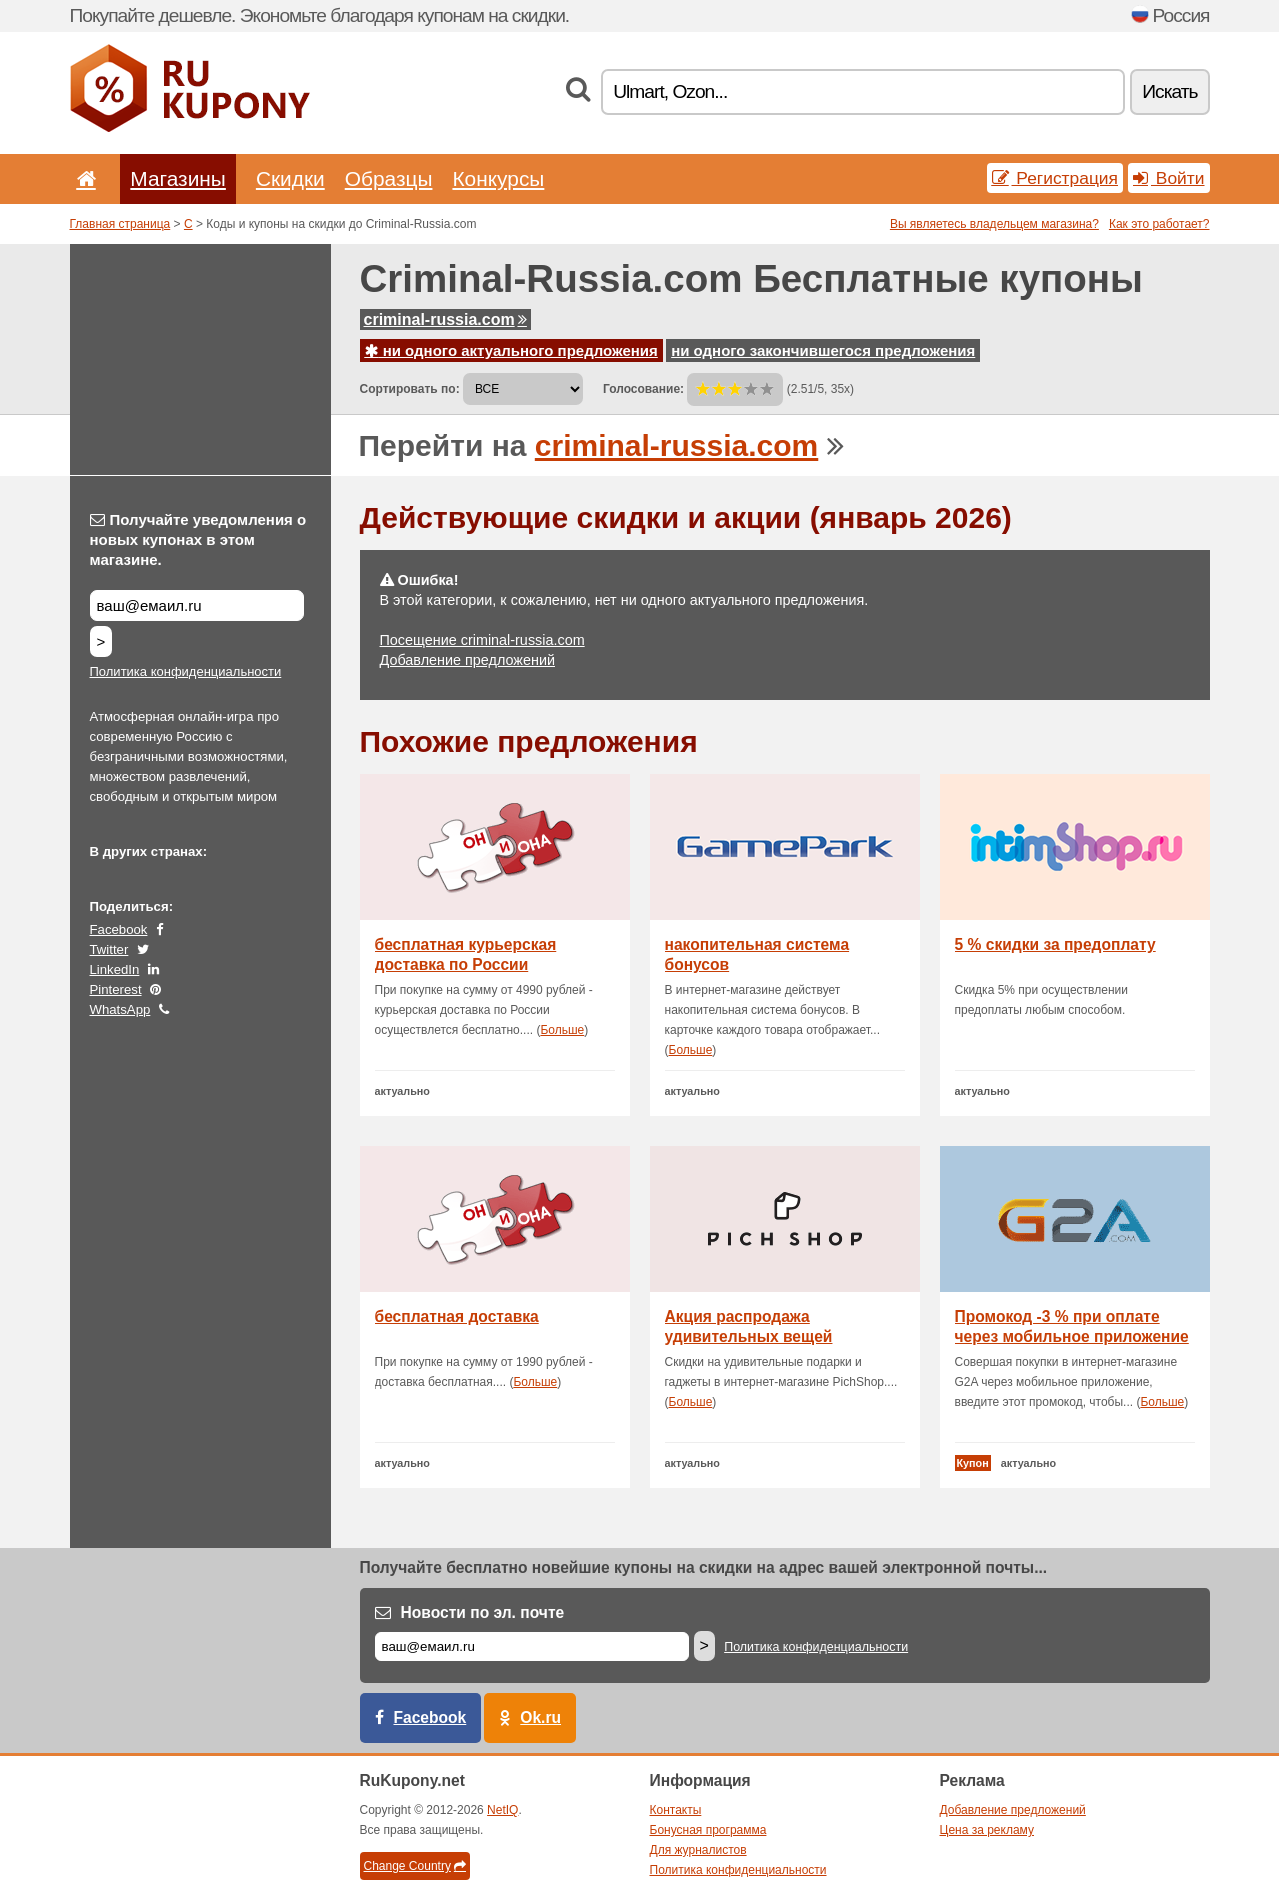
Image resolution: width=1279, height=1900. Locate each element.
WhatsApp (120, 1009)
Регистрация (1055, 178)
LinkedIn (115, 969)
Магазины (178, 178)
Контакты (676, 1810)
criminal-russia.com (445, 319)
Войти (1169, 178)
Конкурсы (498, 178)
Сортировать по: (410, 389)
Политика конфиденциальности (186, 671)
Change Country (415, 1866)
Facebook (119, 929)
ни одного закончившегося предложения (823, 350)
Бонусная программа (708, 1830)
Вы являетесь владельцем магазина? (994, 224)
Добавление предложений (467, 660)
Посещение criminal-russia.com (482, 640)
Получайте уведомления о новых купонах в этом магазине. (198, 539)
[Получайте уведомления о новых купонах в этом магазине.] (197, 605)
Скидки (290, 178)
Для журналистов (698, 1850)
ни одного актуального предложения (511, 350)
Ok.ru (540, 1717)
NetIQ (502, 1810)
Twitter (109, 949)
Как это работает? (1159, 224)
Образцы (389, 178)
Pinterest (116, 989)
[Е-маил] (532, 1646)
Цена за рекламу (987, 1830)
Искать (1169, 91)
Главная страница (120, 224)
